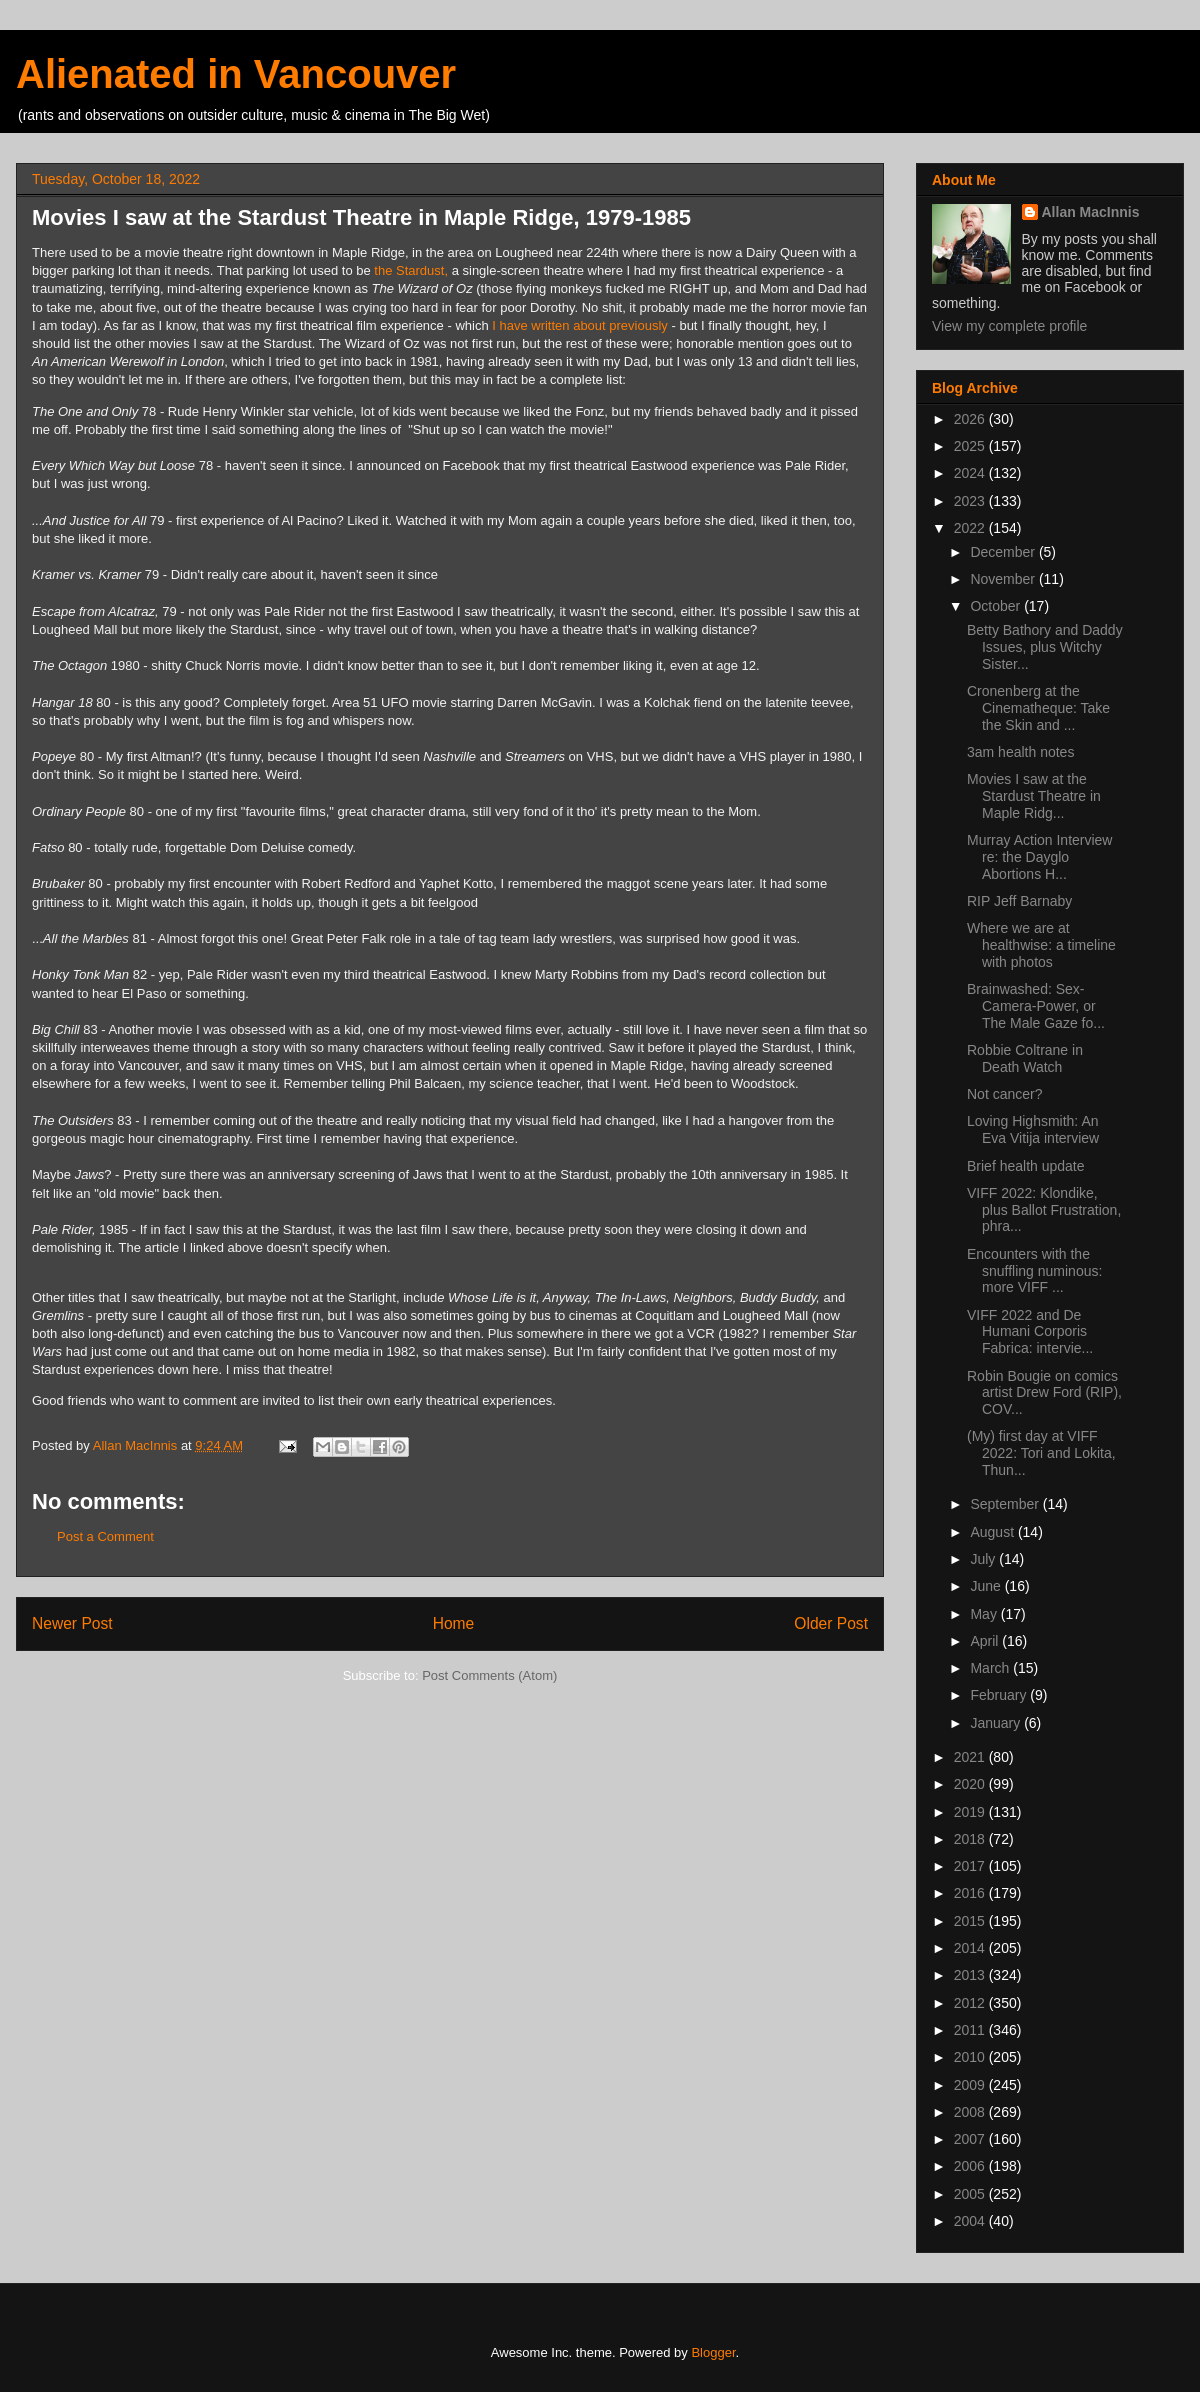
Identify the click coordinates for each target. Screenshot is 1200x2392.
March (991, 1668)
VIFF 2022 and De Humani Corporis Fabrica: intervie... (1030, 1332)
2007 (971, 2139)
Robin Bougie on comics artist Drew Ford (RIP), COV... (1044, 1393)
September (1006, 1504)
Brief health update (1026, 1166)
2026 (971, 419)
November (1004, 579)
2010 (971, 2057)
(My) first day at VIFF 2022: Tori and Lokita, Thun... (1041, 1453)
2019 (971, 1812)
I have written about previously (580, 325)
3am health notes (1020, 752)
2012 (971, 2003)
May (985, 1614)
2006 (971, 2166)
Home (454, 1623)
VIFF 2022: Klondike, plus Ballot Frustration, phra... (1044, 1210)
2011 (971, 2030)
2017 (971, 1866)
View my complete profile (1009, 326)
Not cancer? (1004, 1094)
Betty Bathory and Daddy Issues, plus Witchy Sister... (1045, 647)
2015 (971, 1921)
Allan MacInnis (1091, 212)
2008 (971, 2112)
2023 (971, 501)
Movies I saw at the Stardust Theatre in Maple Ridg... (1034, 796)
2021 (971, 1757)
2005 (971, 2194)
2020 (971, 1784)
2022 (971, 528)
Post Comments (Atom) (489, 1675)
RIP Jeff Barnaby (1019, 901)
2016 (971, 1893)
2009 (971, 2085)
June (987, 1586)
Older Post (831, 1623)
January (997, 1723)
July (984, 1559)
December (1004, 552)
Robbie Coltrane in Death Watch (1025, 1058)
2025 (971, 446)
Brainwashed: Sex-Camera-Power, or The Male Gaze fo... (1036, 1006)
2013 (971, 1975)
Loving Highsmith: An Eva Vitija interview (1033, 1129)
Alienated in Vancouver (236, 74)
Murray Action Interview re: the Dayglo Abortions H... (1040, 857)
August (993, 1532)
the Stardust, (411, 270)
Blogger (713, 2352)
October (997, 606)
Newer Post (72, 1623)
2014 (971, 1948)
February (1000, 1695)
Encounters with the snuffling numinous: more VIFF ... (1034, 1271)
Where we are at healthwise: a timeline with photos (1041, 945)
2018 (971, 1839)
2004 (971, 2221)
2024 (971, 473)
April (986, 1641)
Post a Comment (105, 1536)
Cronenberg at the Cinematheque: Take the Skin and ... (1038, 708)
